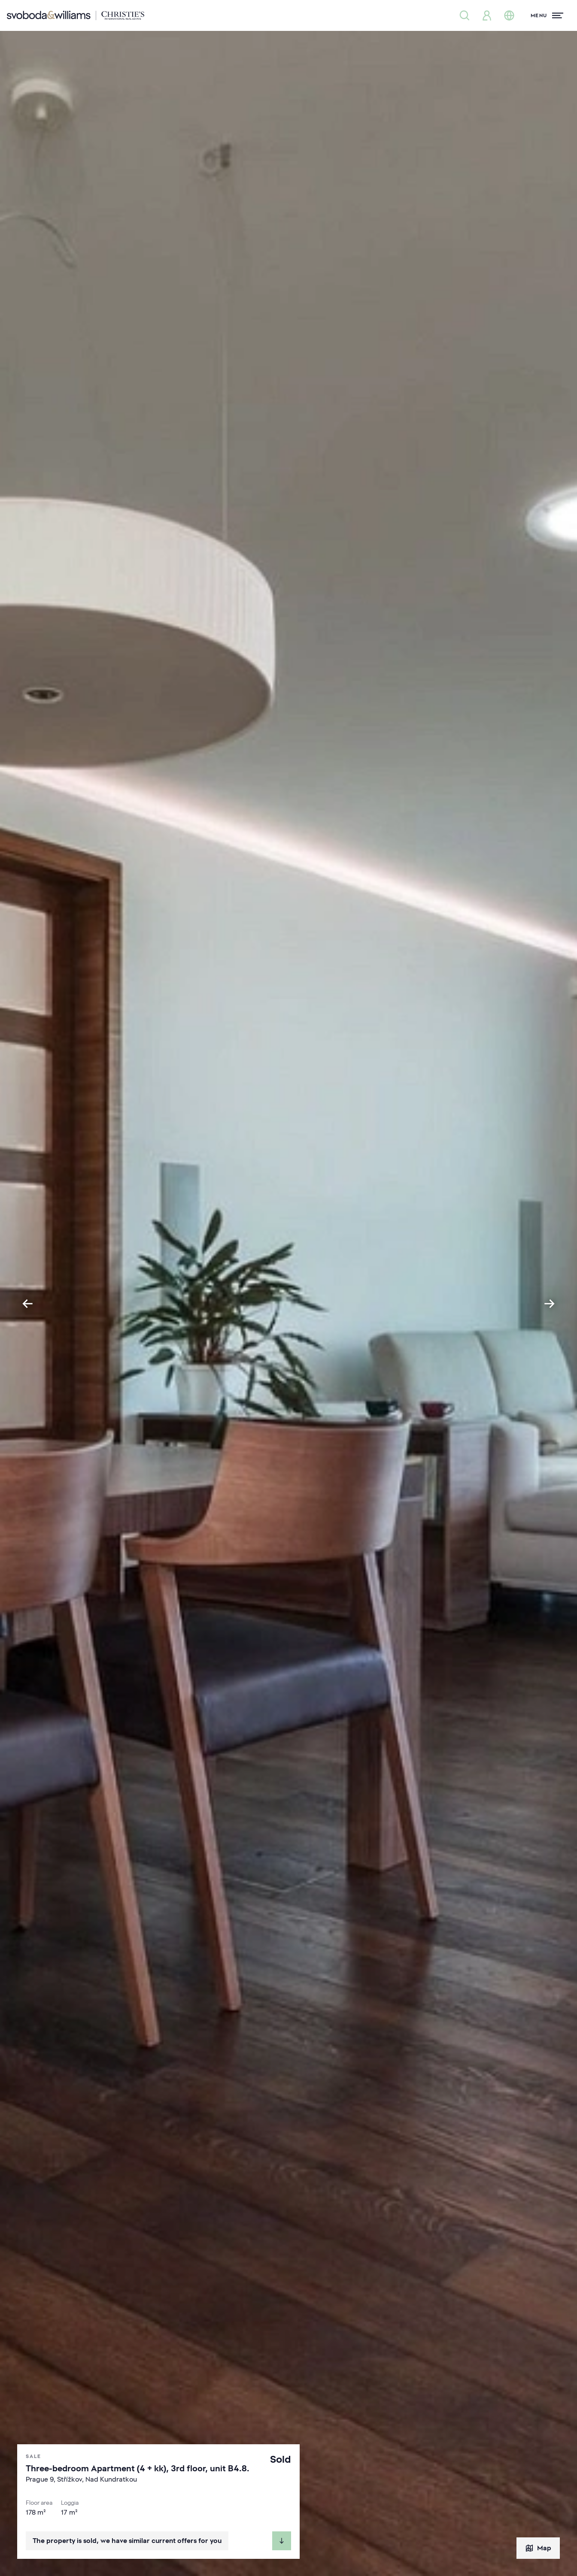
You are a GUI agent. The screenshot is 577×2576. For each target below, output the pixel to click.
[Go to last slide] (27, 1303)
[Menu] (547, 15)
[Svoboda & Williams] (75, 15)
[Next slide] (549, 1303)
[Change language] (509, 15)
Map (538, 2548)
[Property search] (465, 15)
